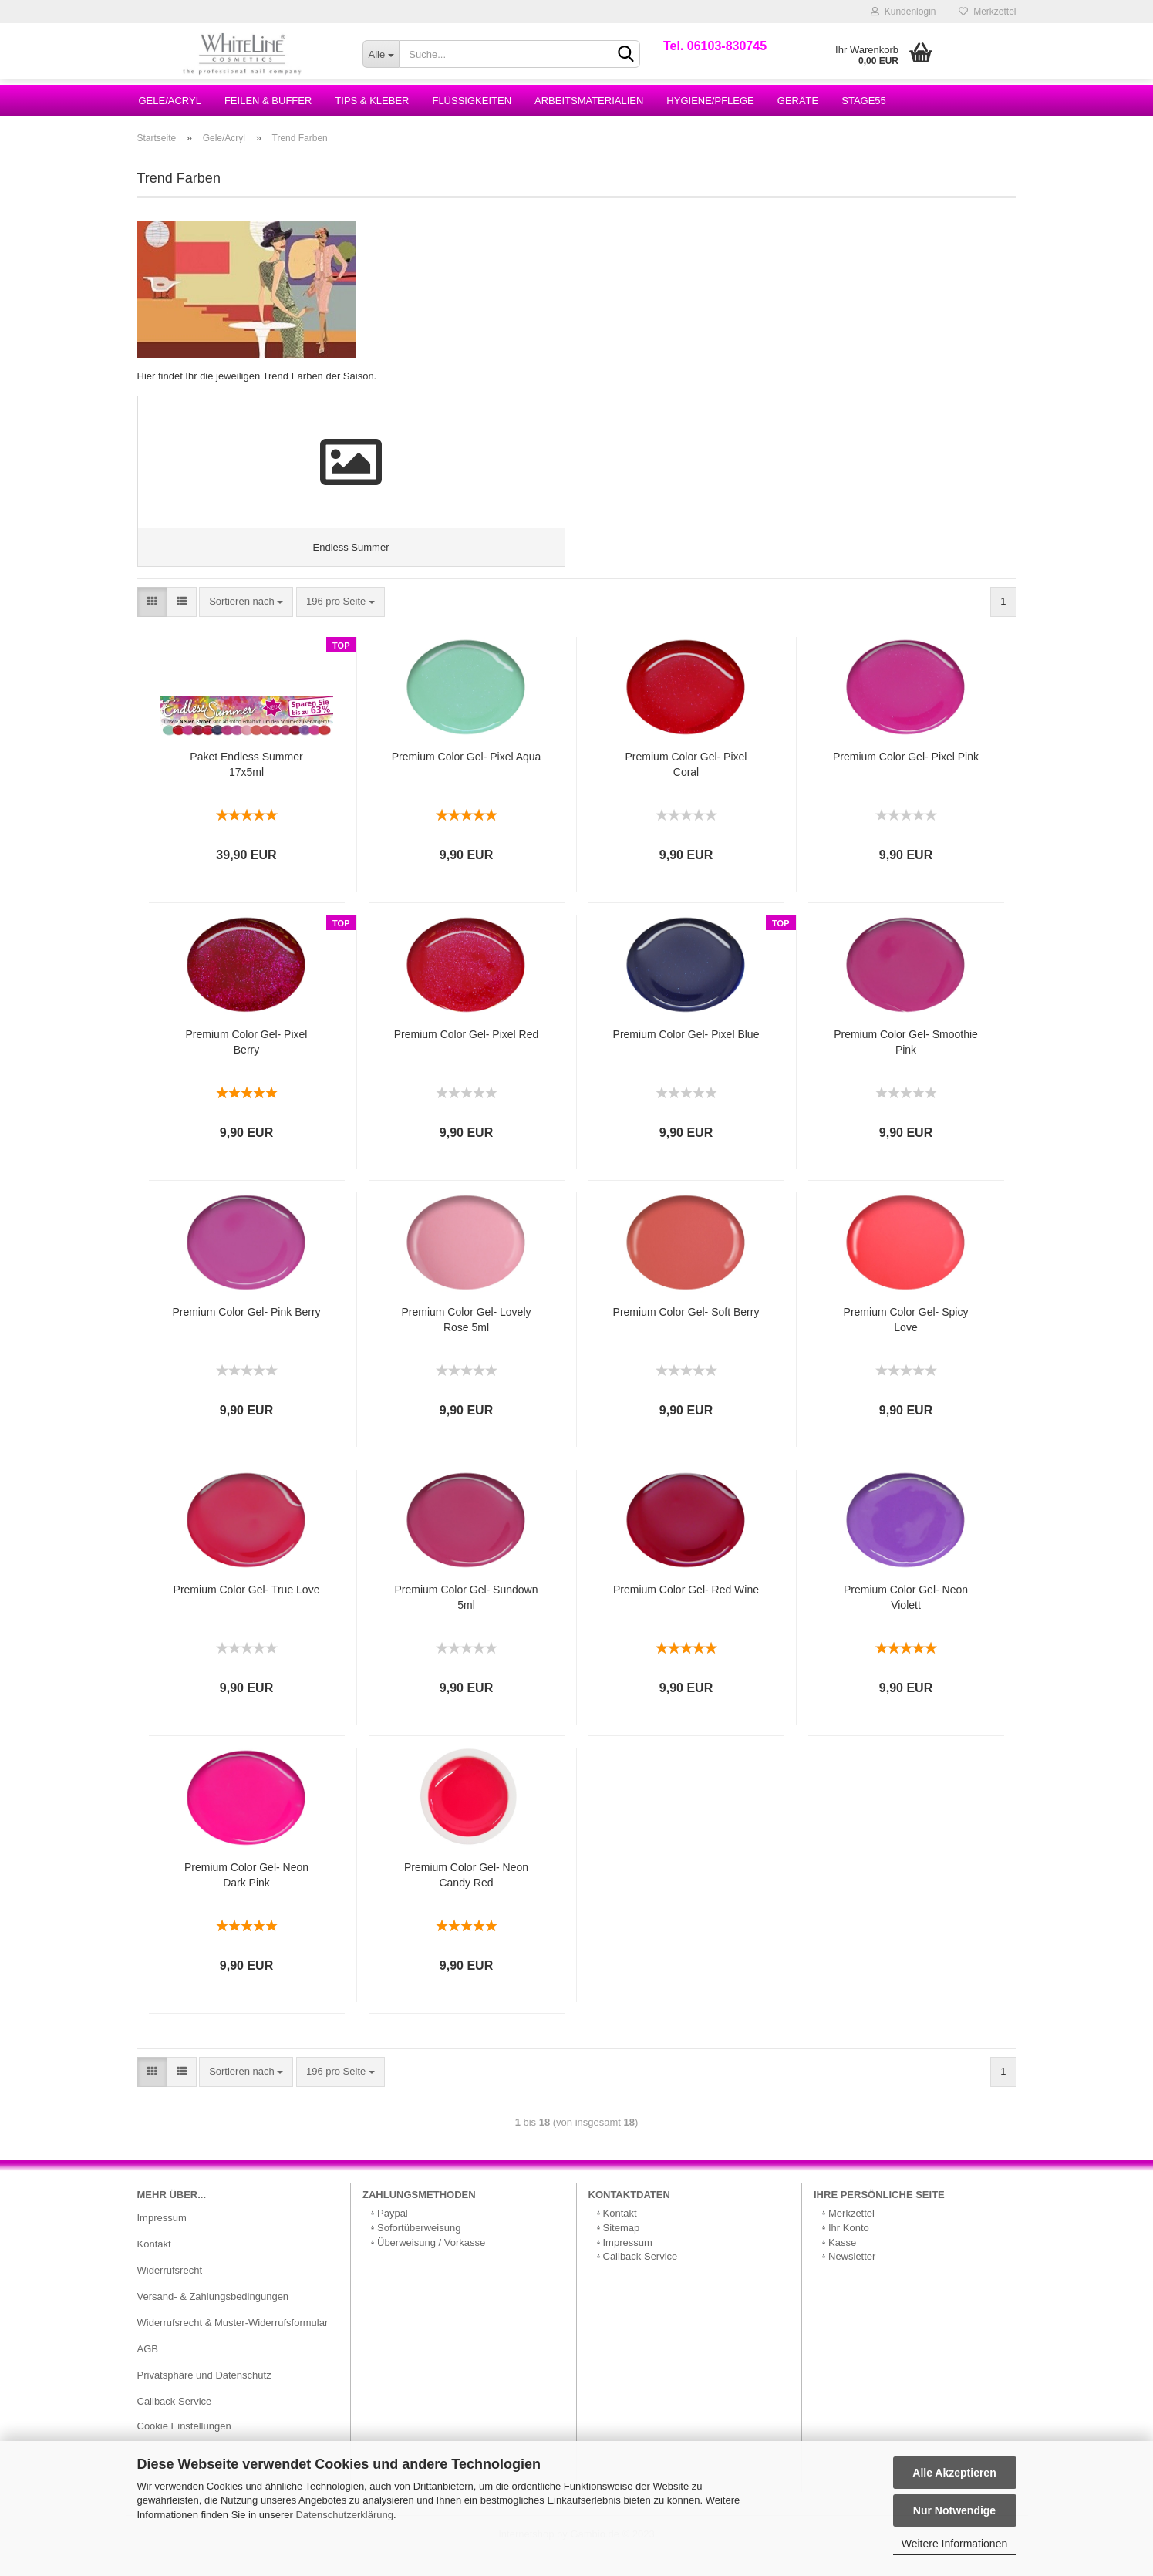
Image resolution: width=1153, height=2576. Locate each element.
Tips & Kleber (372, 100)
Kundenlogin (903, 11)
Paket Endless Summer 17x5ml (246, 786)
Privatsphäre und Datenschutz (204, 2396)
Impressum (162, 2239)
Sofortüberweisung (418, 2249)
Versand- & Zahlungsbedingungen (213, 2318)
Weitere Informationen (954, 2543)
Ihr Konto (848, 2249)
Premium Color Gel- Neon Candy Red (466, 1896)
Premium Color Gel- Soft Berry (686, 1333)
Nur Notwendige (954, 2510)
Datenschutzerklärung (344, 2514)
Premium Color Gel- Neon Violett (906, 1619)
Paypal (392, 2235)
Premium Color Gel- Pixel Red (466, 1056)
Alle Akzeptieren (954, 2472)
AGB (147, 2369)
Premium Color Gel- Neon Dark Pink (246, 1896)
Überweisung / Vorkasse (431, 2263)
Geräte (797, 100)
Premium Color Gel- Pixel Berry (247, 1063)
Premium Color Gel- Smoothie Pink (906, 1063)
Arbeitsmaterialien (588, 100)
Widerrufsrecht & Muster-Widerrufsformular (233, 2344)
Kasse (842, 2263)
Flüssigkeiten (471, 100)
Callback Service (174, 2422)
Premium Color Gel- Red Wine (686, 1611)
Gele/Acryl (170, 100)
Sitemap (621, 2249)
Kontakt (154, 2265)
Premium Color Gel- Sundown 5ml (466, 1619)
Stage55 (863, 100)
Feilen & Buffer (268, 100)
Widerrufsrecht (170, 2292)
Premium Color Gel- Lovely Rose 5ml (466, 1341)
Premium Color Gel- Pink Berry (246, 1333)
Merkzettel (987, 11)
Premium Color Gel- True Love (247, 1611)
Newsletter (851, 2278)
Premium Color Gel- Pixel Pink (906, 778)
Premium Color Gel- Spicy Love (906, 1341)
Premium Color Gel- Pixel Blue (686, 1056)
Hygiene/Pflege (709, 100)
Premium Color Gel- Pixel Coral (686, 786)
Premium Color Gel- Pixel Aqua (466, 778)
